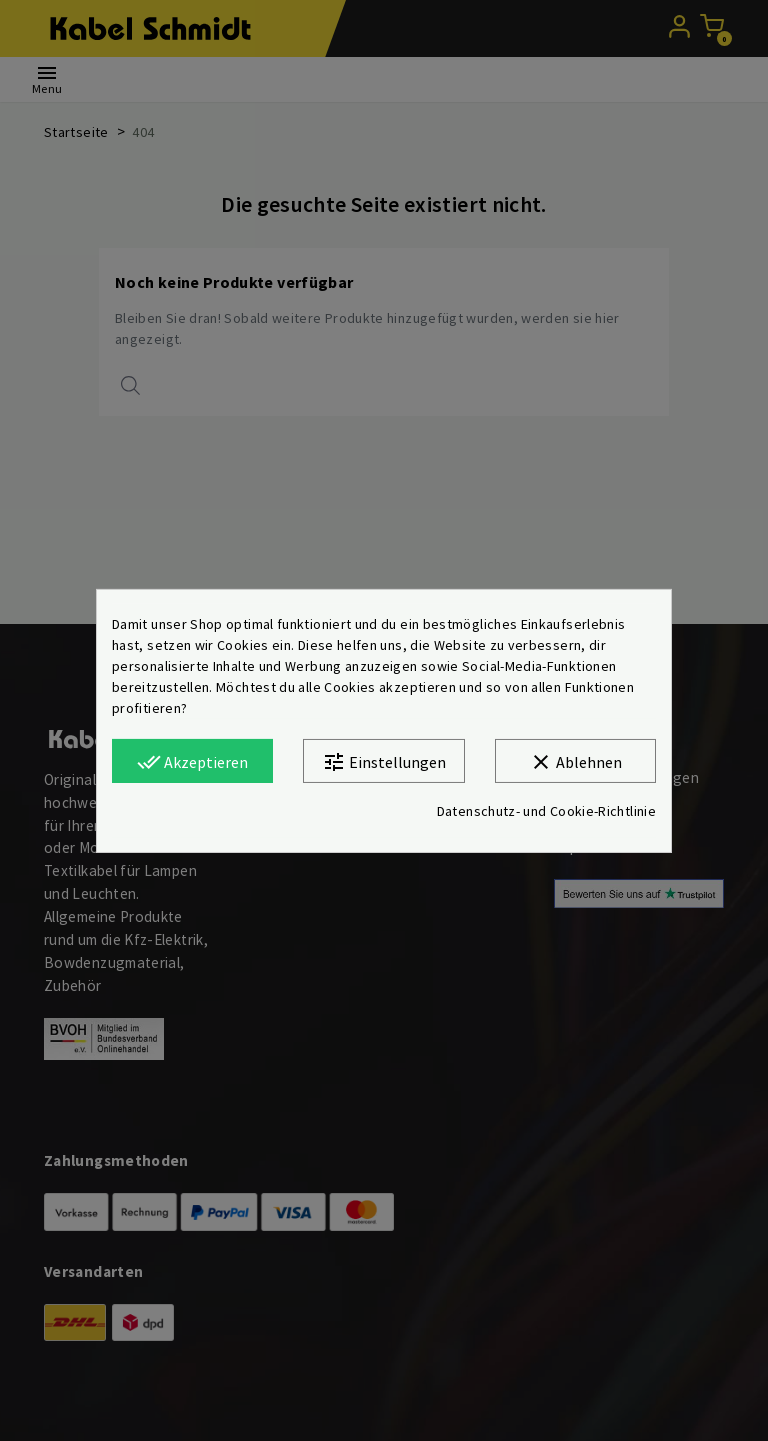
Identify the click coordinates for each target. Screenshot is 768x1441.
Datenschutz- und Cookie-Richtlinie (546, 811)
